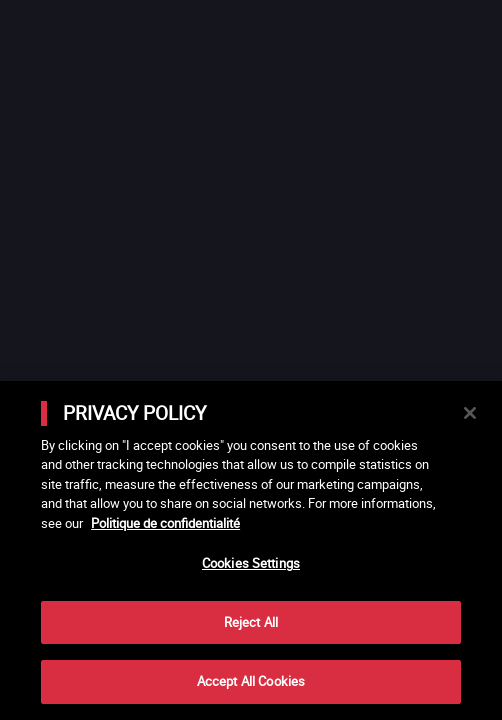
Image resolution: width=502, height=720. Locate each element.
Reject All (251, 622)
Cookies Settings (251, 563)
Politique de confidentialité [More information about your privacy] (165, 523)
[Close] (470, 413)
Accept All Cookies (251, 681)
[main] (251, 550)
